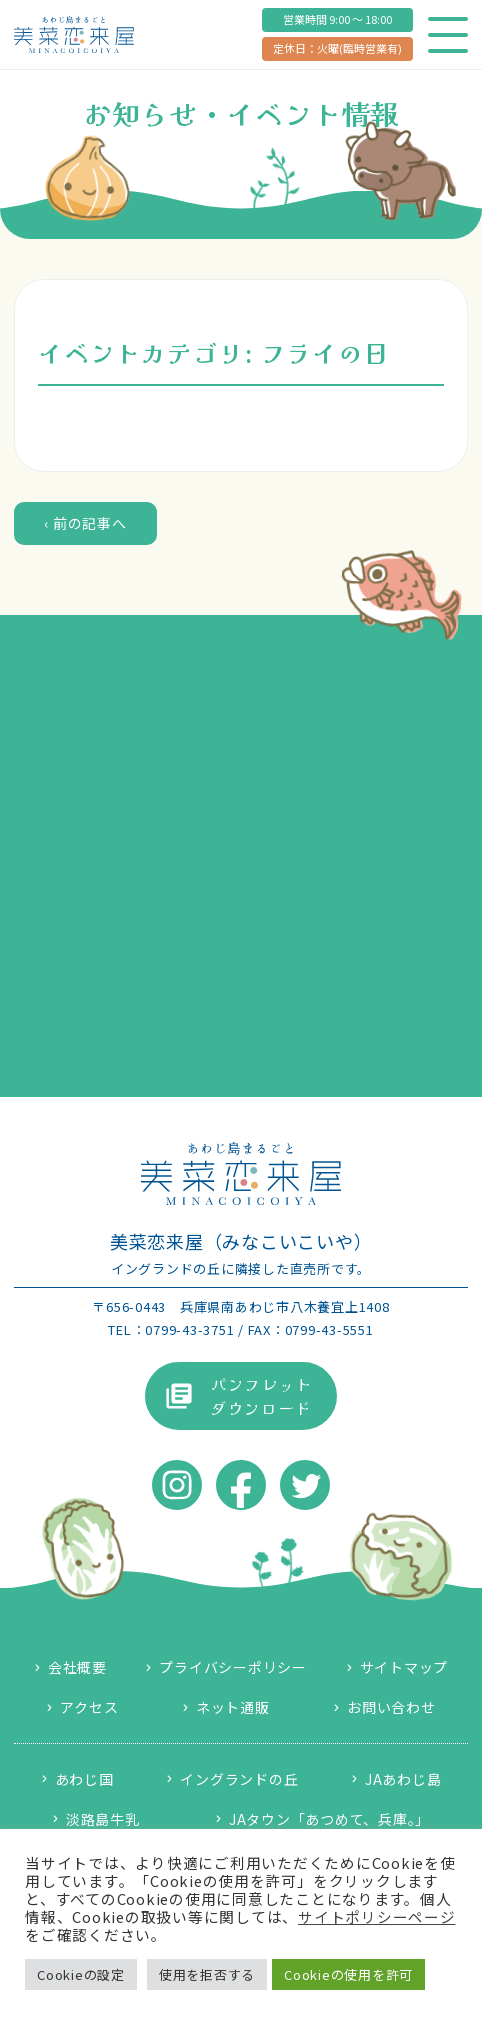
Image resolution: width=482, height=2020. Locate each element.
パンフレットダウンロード (261, 1396)
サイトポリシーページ (377, 1917)
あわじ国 (84, 1779)
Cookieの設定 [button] (81, 1974)
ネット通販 (233, 1707)
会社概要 (77, 1667)
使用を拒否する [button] (207, 1974)
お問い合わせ (391, 1707)
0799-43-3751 (189, 1329)
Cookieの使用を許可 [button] (348, 1974)
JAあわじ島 (403, 1779)
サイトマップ (404, 1667)
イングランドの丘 (239, 1779)
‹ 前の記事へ (85, 523)
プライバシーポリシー (233, 1667)
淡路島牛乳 (103, 1819)
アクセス (89, 1707)
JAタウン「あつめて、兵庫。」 (329, 1819)
